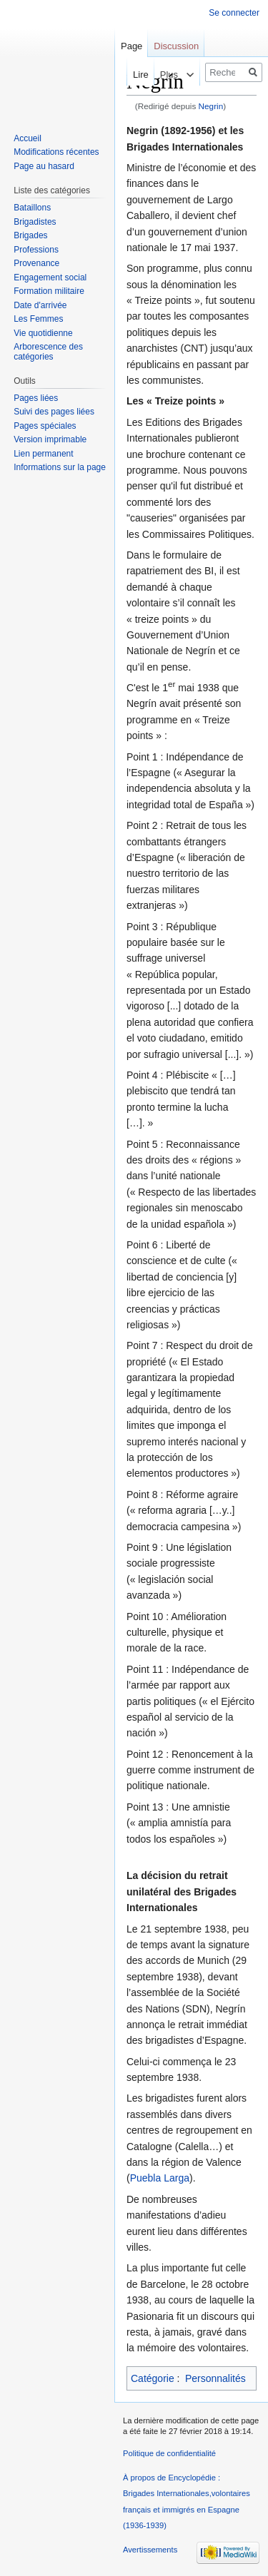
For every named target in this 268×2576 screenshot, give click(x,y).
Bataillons (32, 208)
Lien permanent (43, 454)
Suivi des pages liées (54, 412)
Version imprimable (50, 439)
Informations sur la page (60, 467)
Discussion (176, 46)
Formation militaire (49, 291)
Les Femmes (38, 319)
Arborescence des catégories (48, 352)
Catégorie (152, 2378)
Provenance (36, 263)
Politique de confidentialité (169, 2453)
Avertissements (150, 2549)
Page (131, 46)
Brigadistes (35, 222)
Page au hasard (44, 166)
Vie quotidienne (43, 333)
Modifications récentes (56, 152)
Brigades (30, 235)
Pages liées (36, 398)
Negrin (211, 106)
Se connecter (234, 13)
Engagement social (50, 277)
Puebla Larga (159, 2178)
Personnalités (215, 2378)
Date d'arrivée (40, 305)
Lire (125, 74)
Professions (36, 250)
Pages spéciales (45, 426)
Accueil (27, 138)
